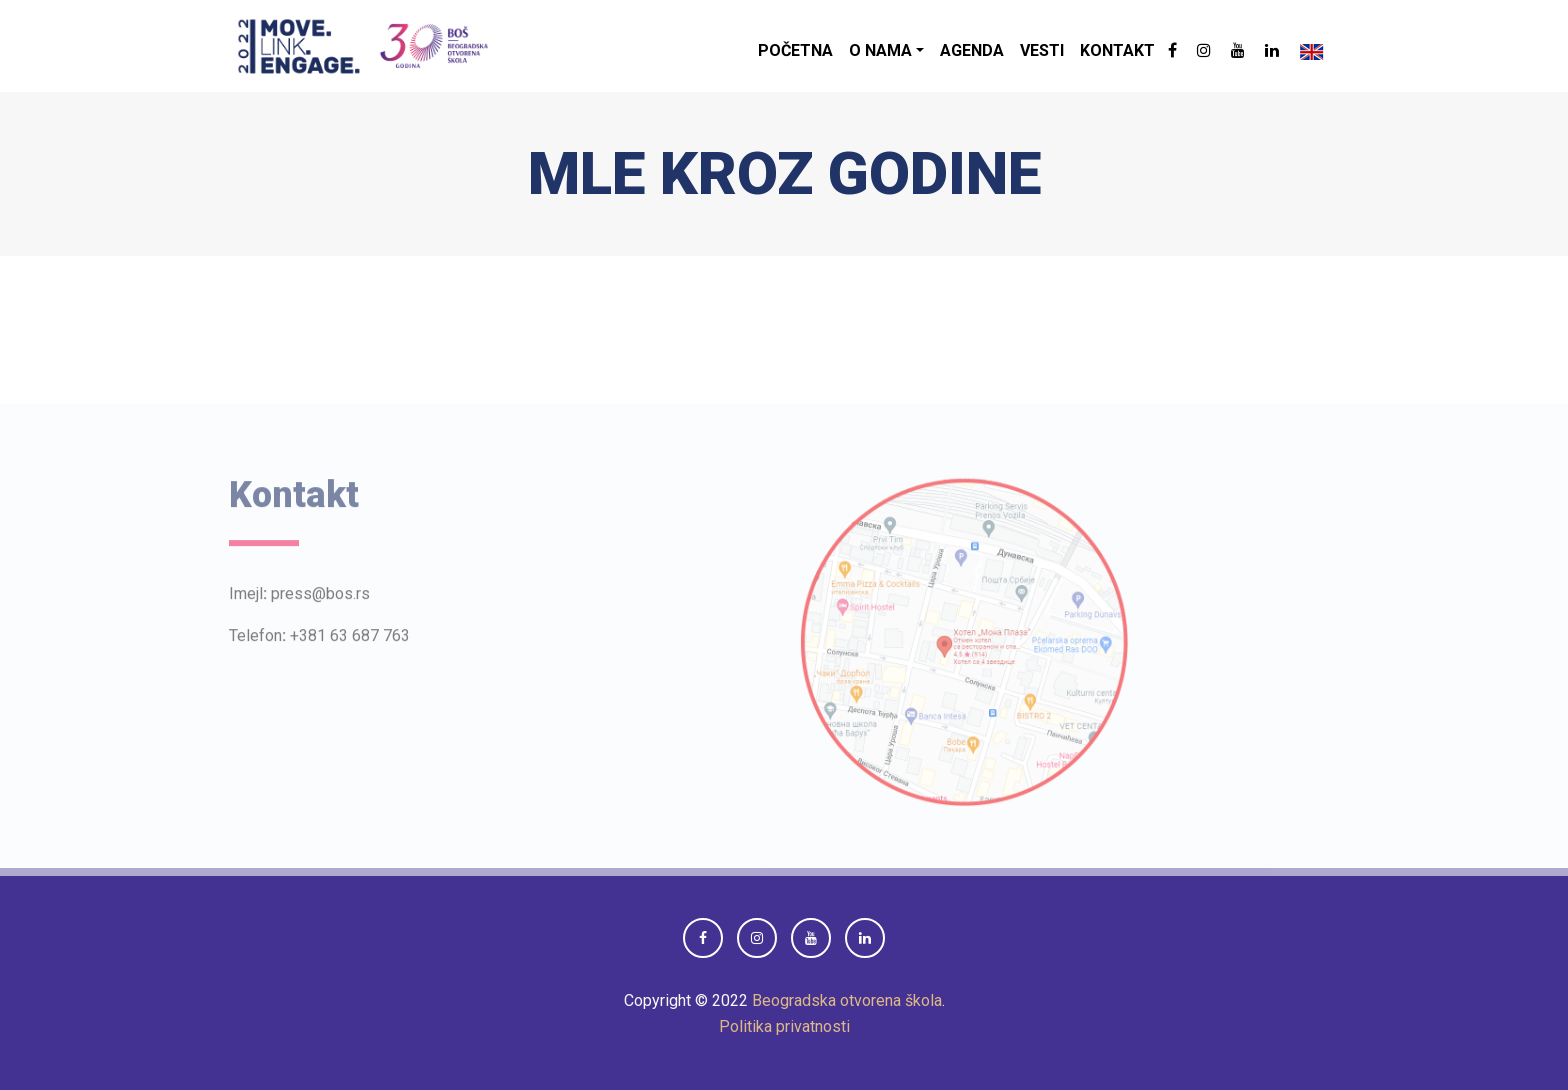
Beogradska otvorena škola (847, 1000)
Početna (795, 50)
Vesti (1042, 50)
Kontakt (1117, 50)
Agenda (972, 50)
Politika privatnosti (784, 1026)
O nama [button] (880, 50)
